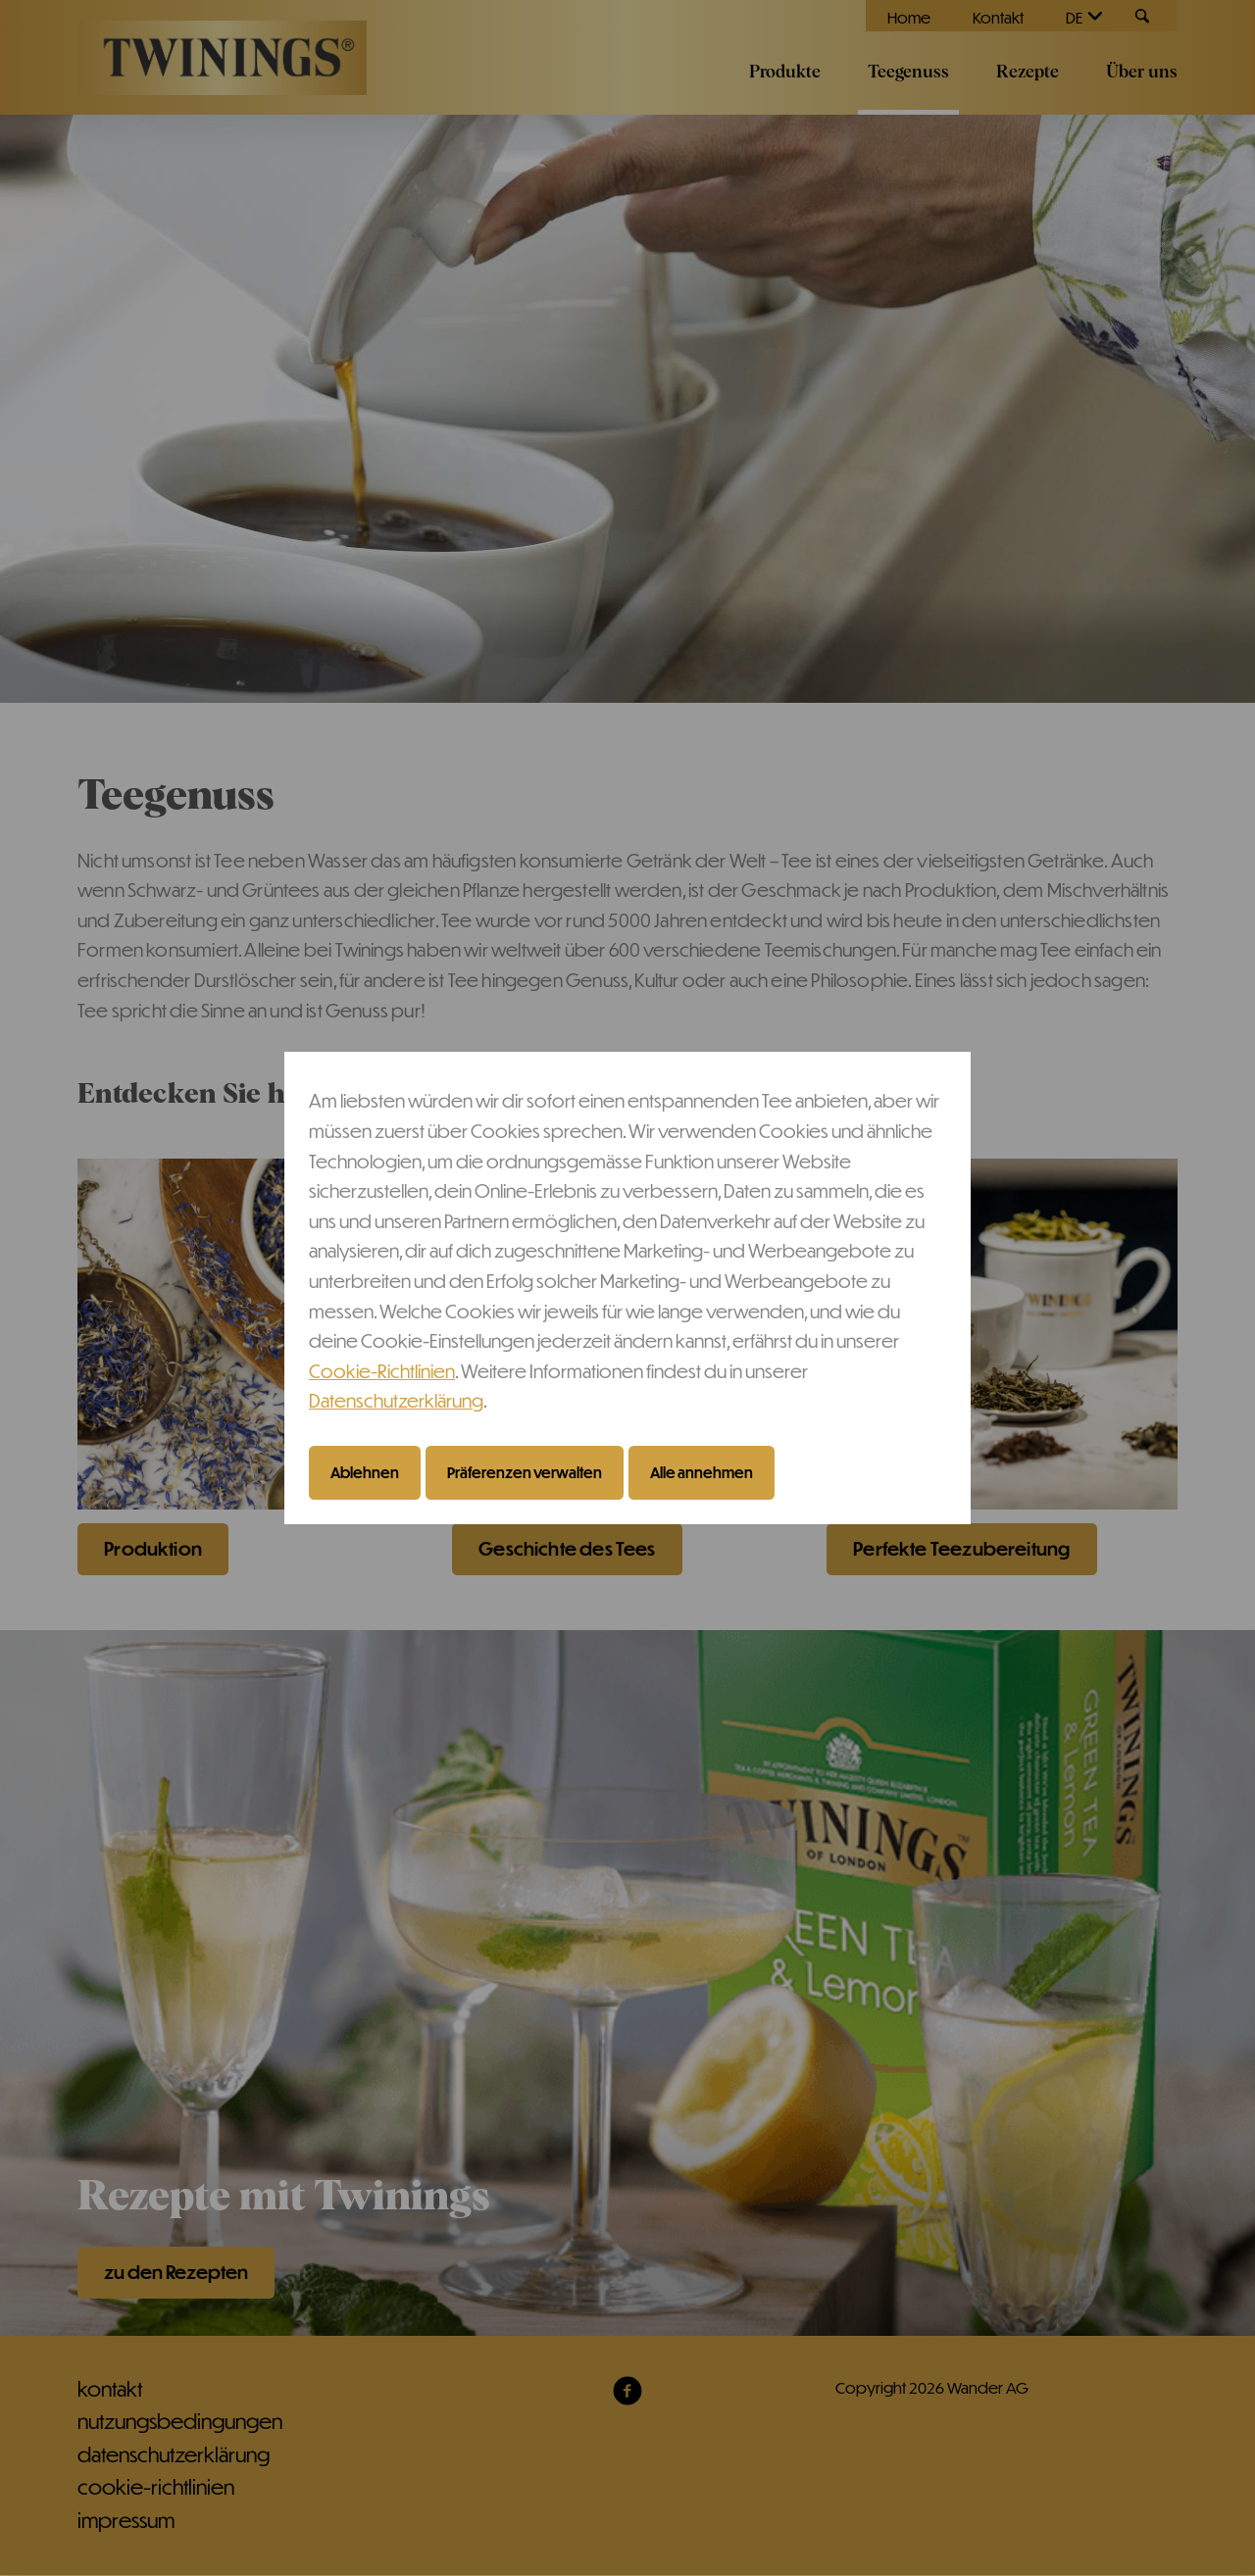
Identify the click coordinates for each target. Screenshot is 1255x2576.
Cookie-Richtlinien (382, 1371)
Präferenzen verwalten (524, 1472)
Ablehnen (364, 1472)
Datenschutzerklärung (396, 1400)
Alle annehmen (701, 1472)
